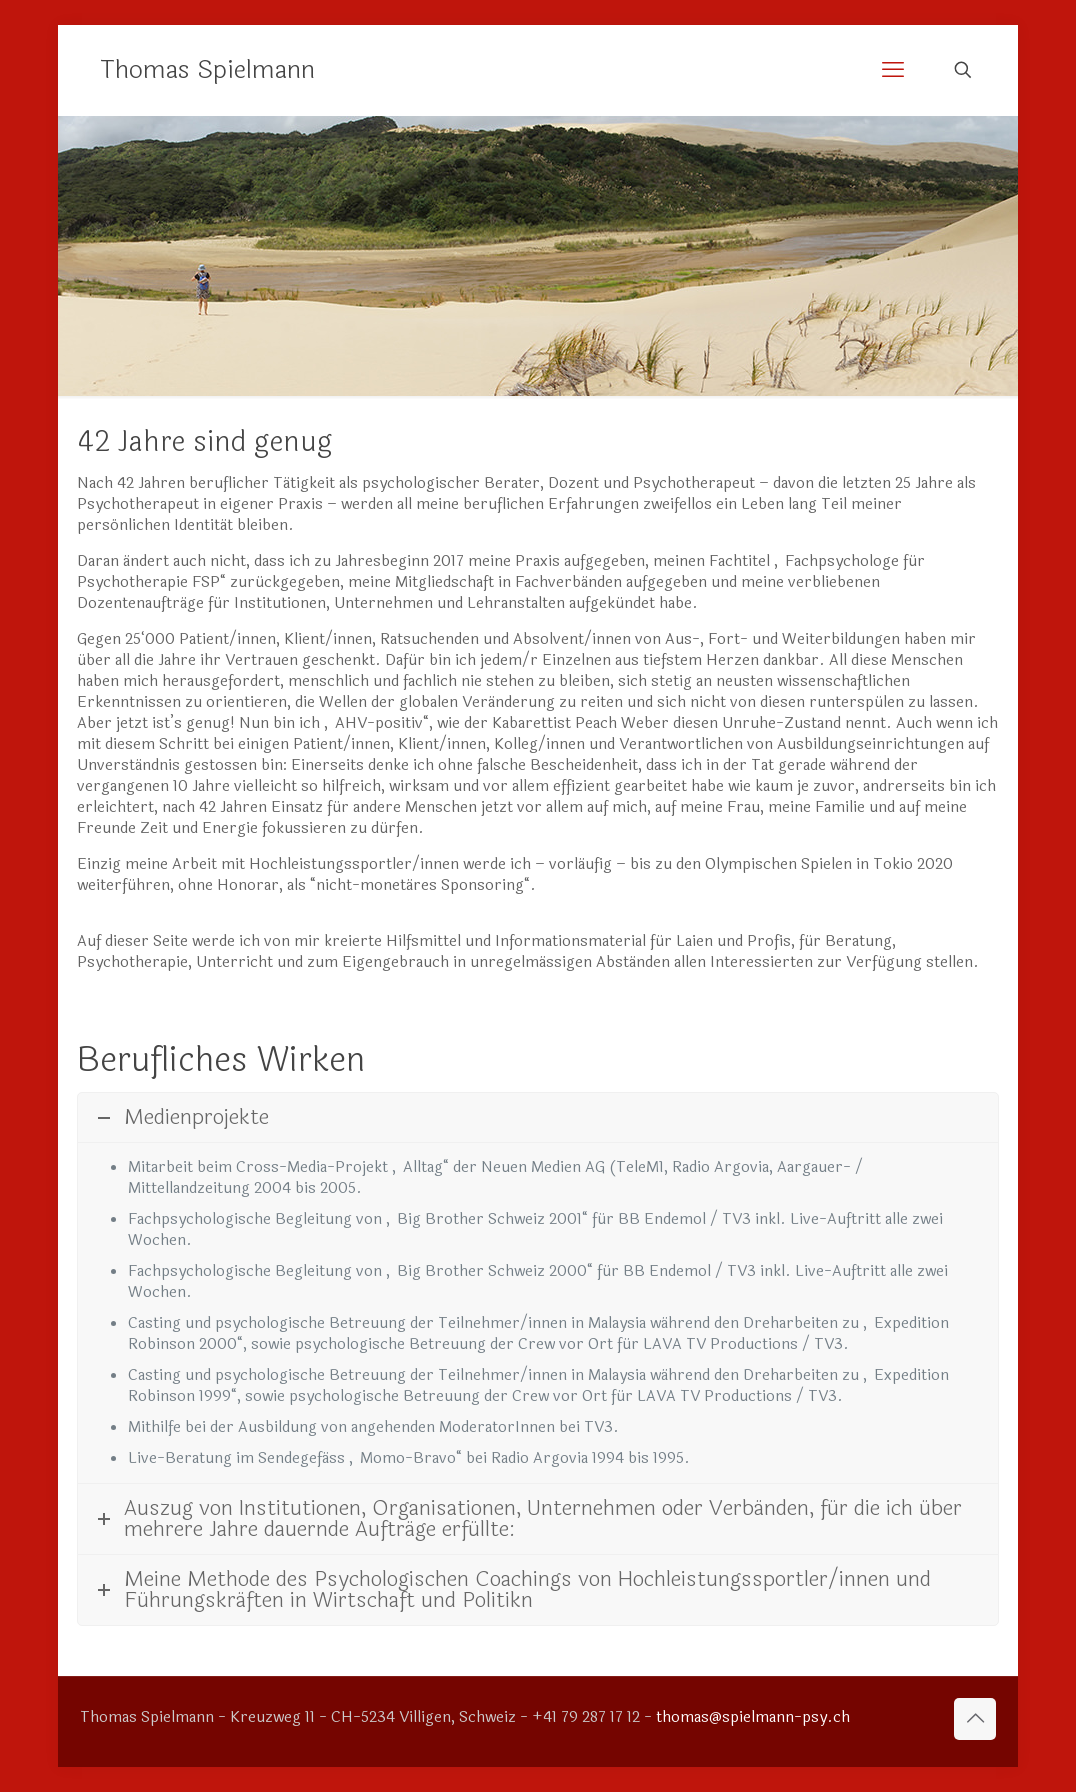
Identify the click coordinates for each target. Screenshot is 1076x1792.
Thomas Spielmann (207, 70)
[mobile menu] (893, 70)
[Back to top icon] (975, 1719)
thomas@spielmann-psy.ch (753, 1717)
